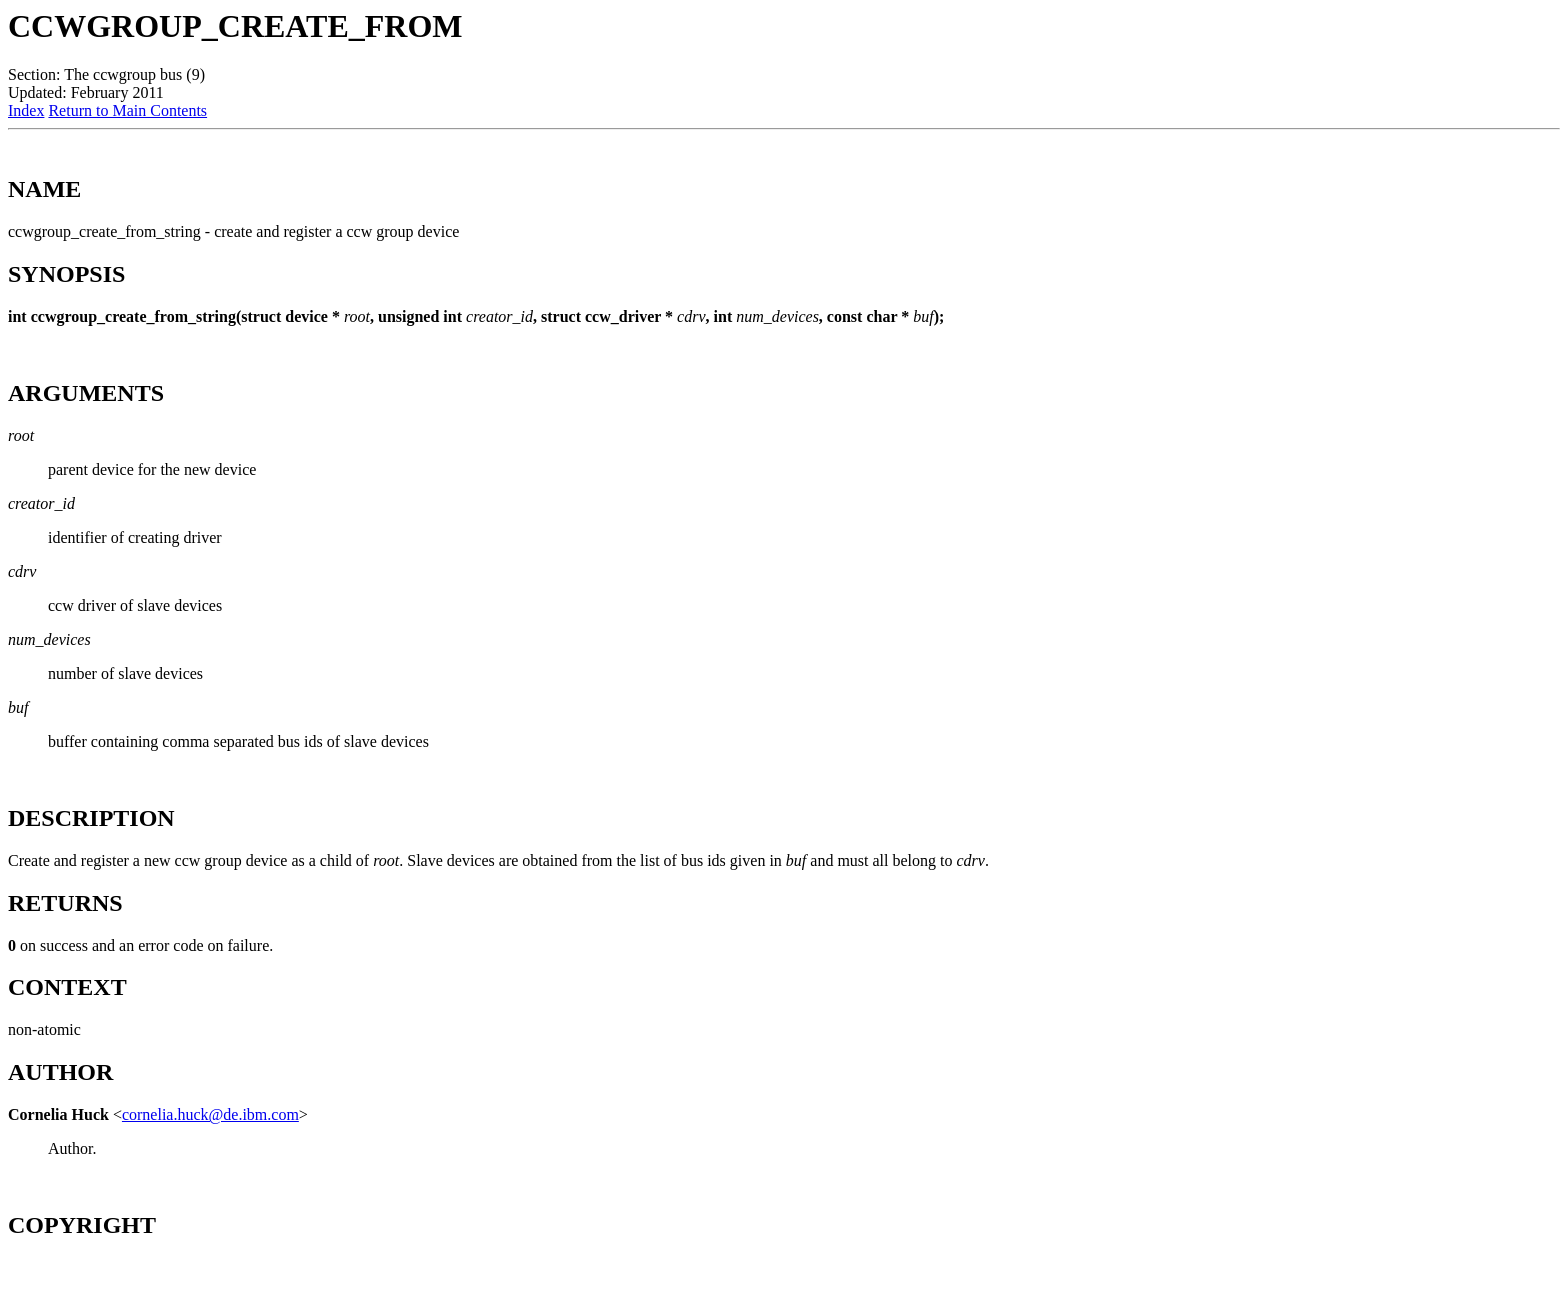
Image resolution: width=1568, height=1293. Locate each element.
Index (26, 110)
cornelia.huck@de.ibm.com (210, 1114)
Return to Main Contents (127, 110)
